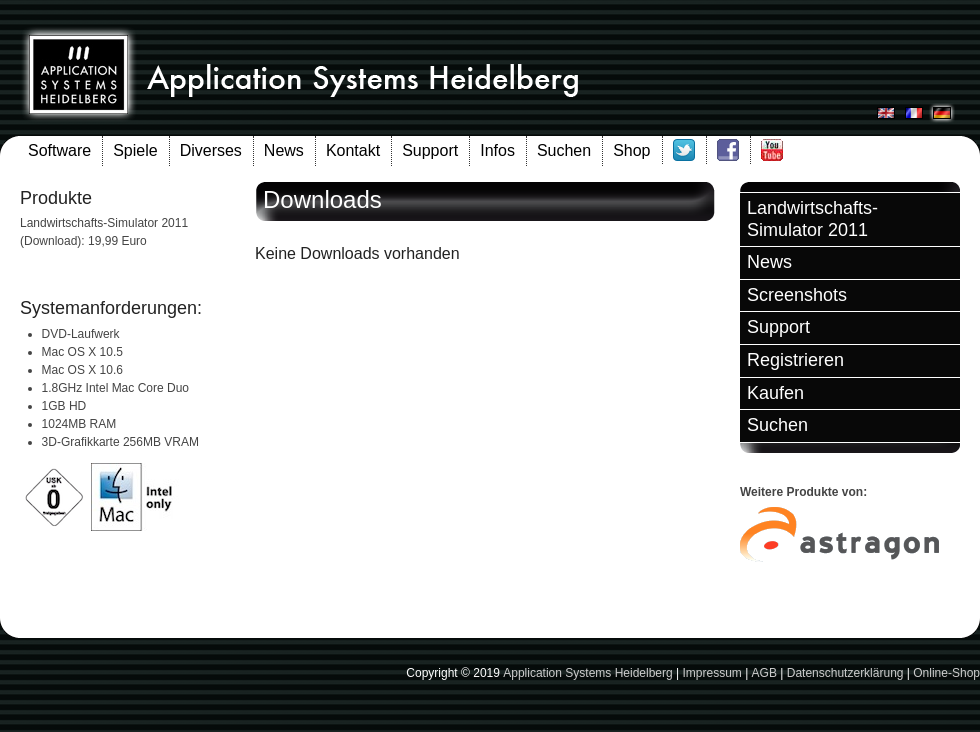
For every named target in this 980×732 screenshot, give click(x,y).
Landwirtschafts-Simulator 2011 (812, 219)
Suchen (564, 150)
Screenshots (797, 295)
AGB (764, 673)
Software (59, 150)
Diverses (211, 150)
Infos (497, 150)
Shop (631, 150)
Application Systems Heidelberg (587, 673)
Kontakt (353, 150)
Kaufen (775, 393)
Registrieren (795, 360)
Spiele (135, 150)
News (284, 150)
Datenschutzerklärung (845, 673)
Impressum (711, 673)
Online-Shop (946, 673)
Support (430, 150)
